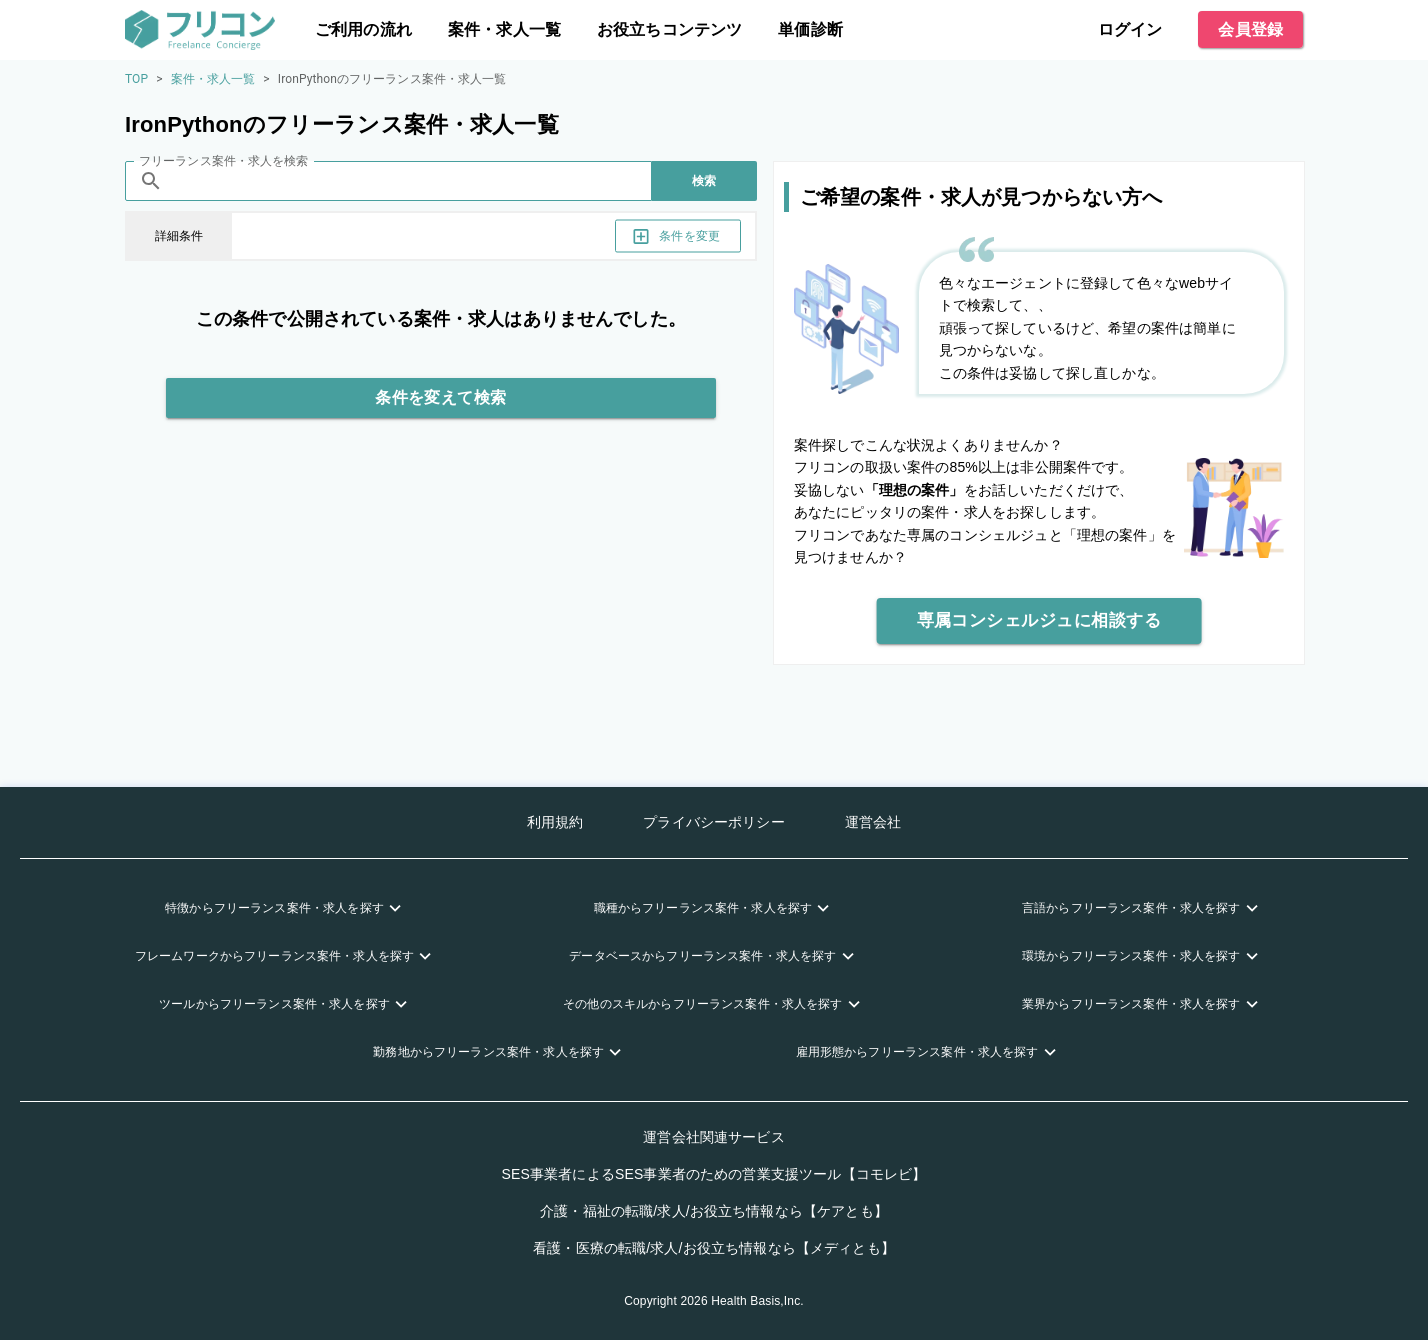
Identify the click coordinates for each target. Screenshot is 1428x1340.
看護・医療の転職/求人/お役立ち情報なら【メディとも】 (714, 1248)
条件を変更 (678, 236)
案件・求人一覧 (504, 29)
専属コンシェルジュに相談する (1039, 621)
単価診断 (810, 29)
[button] (285, 908)
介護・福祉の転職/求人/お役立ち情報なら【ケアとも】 (714, 1211)
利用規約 (555, 822)
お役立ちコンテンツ (669, 29)
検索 (704, 181)
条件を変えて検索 (441, 398)
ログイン (1130, 29)
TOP (136, 79)
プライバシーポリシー (714, 822)
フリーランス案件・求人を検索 (224, 161)
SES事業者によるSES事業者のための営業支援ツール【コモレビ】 (714, 1174)
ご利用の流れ (363, 29)
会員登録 (1250, 29)
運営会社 (873, 822)
